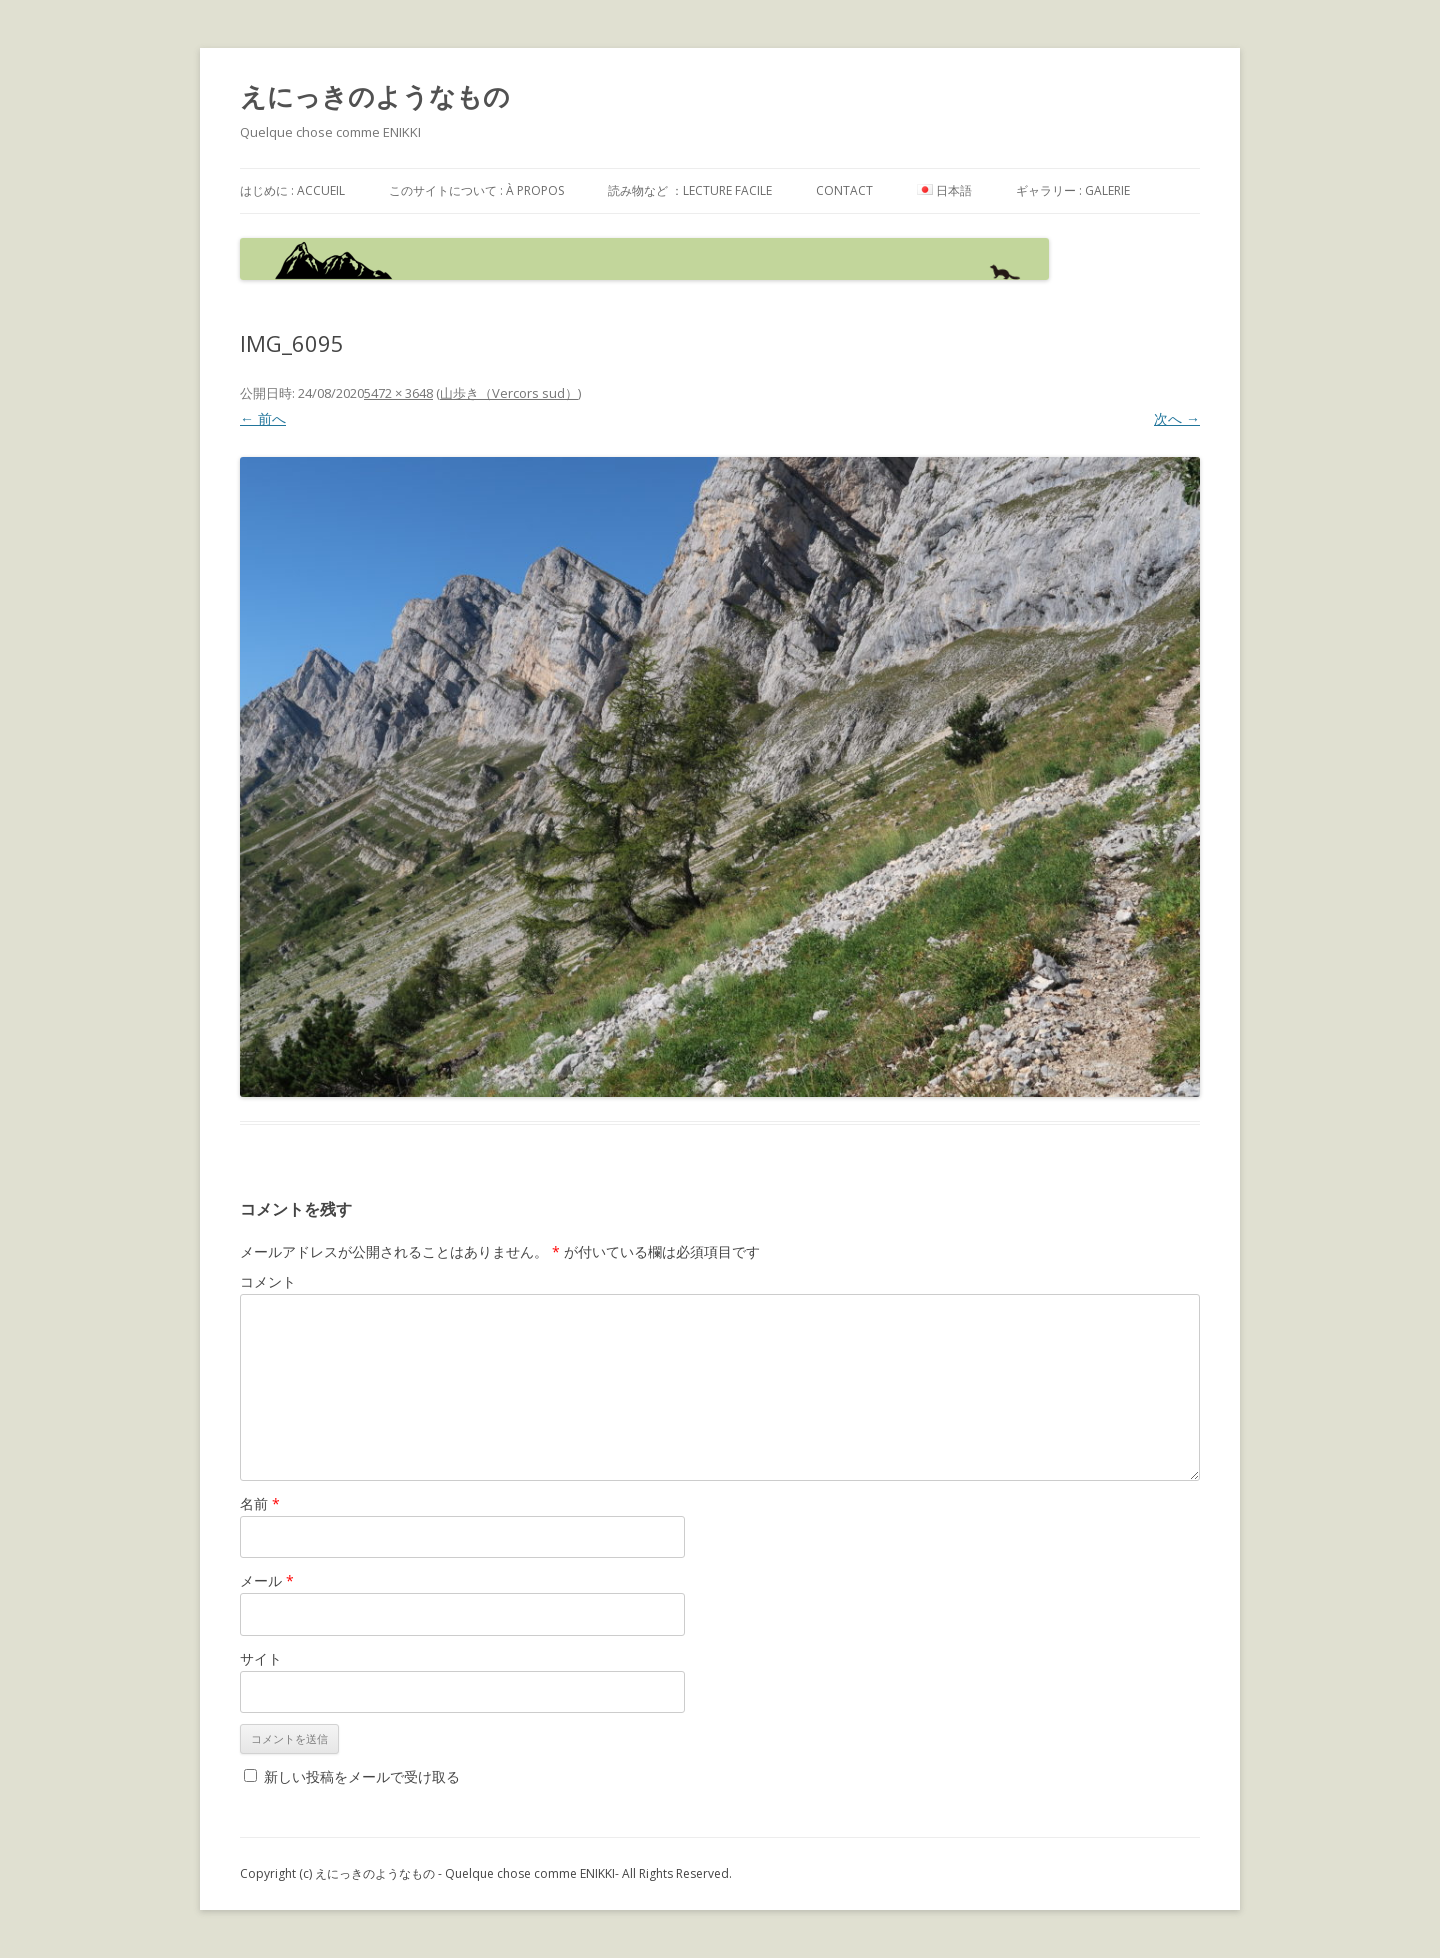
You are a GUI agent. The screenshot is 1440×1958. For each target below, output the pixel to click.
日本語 (944, 190)
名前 (260, 1503)
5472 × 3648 (398, 393)
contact (844, 190)
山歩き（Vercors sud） (509, 393)
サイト (261, 1658)
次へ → (1177, 418)
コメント (268, 1281)
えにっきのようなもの (375, 96)
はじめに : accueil (292, 190)
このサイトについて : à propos (476, 190)
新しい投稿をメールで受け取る (362, 1776)
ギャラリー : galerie (1073, 190)
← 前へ (263, 418)
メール (267, 1580)
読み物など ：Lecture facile (690, 190)
